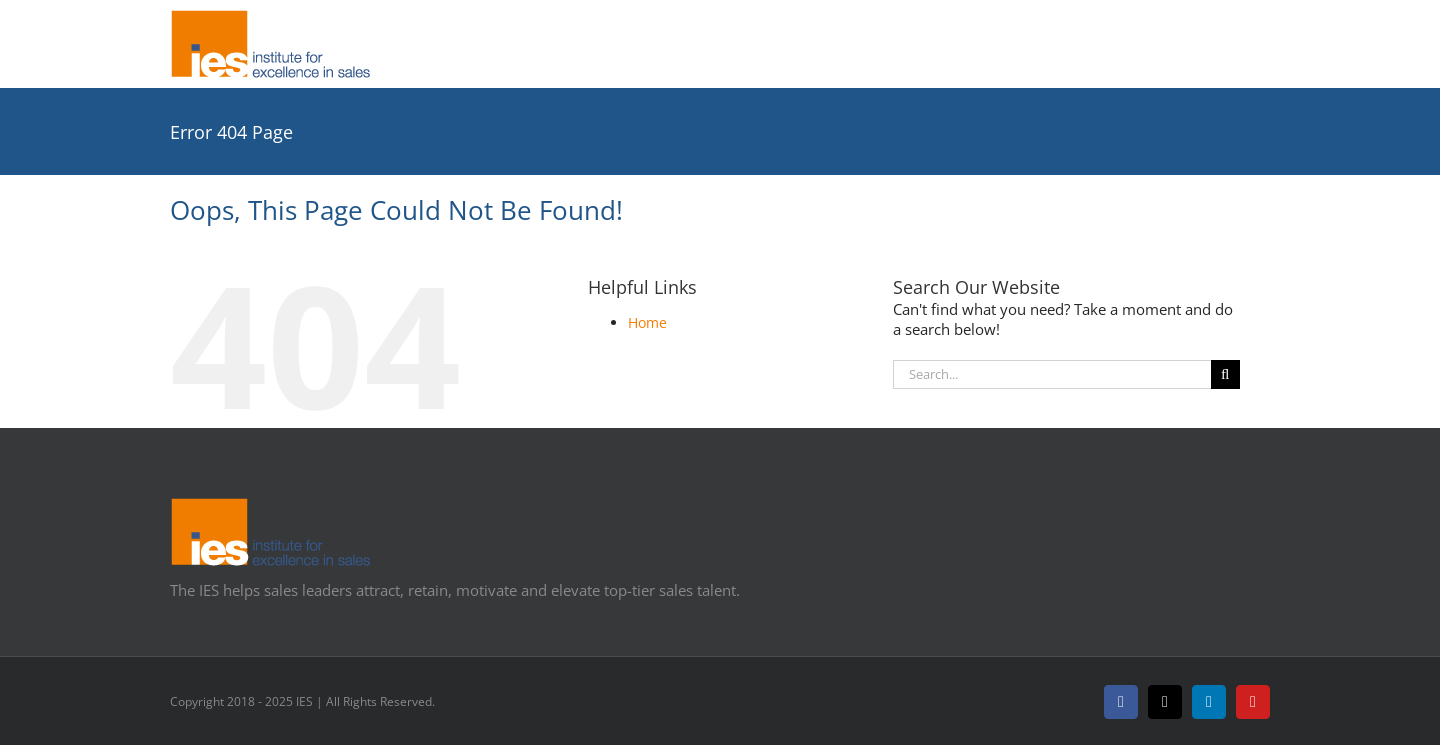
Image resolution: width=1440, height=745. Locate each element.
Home (647, 322)
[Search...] (1052, 374)
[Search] (1225, 374)
